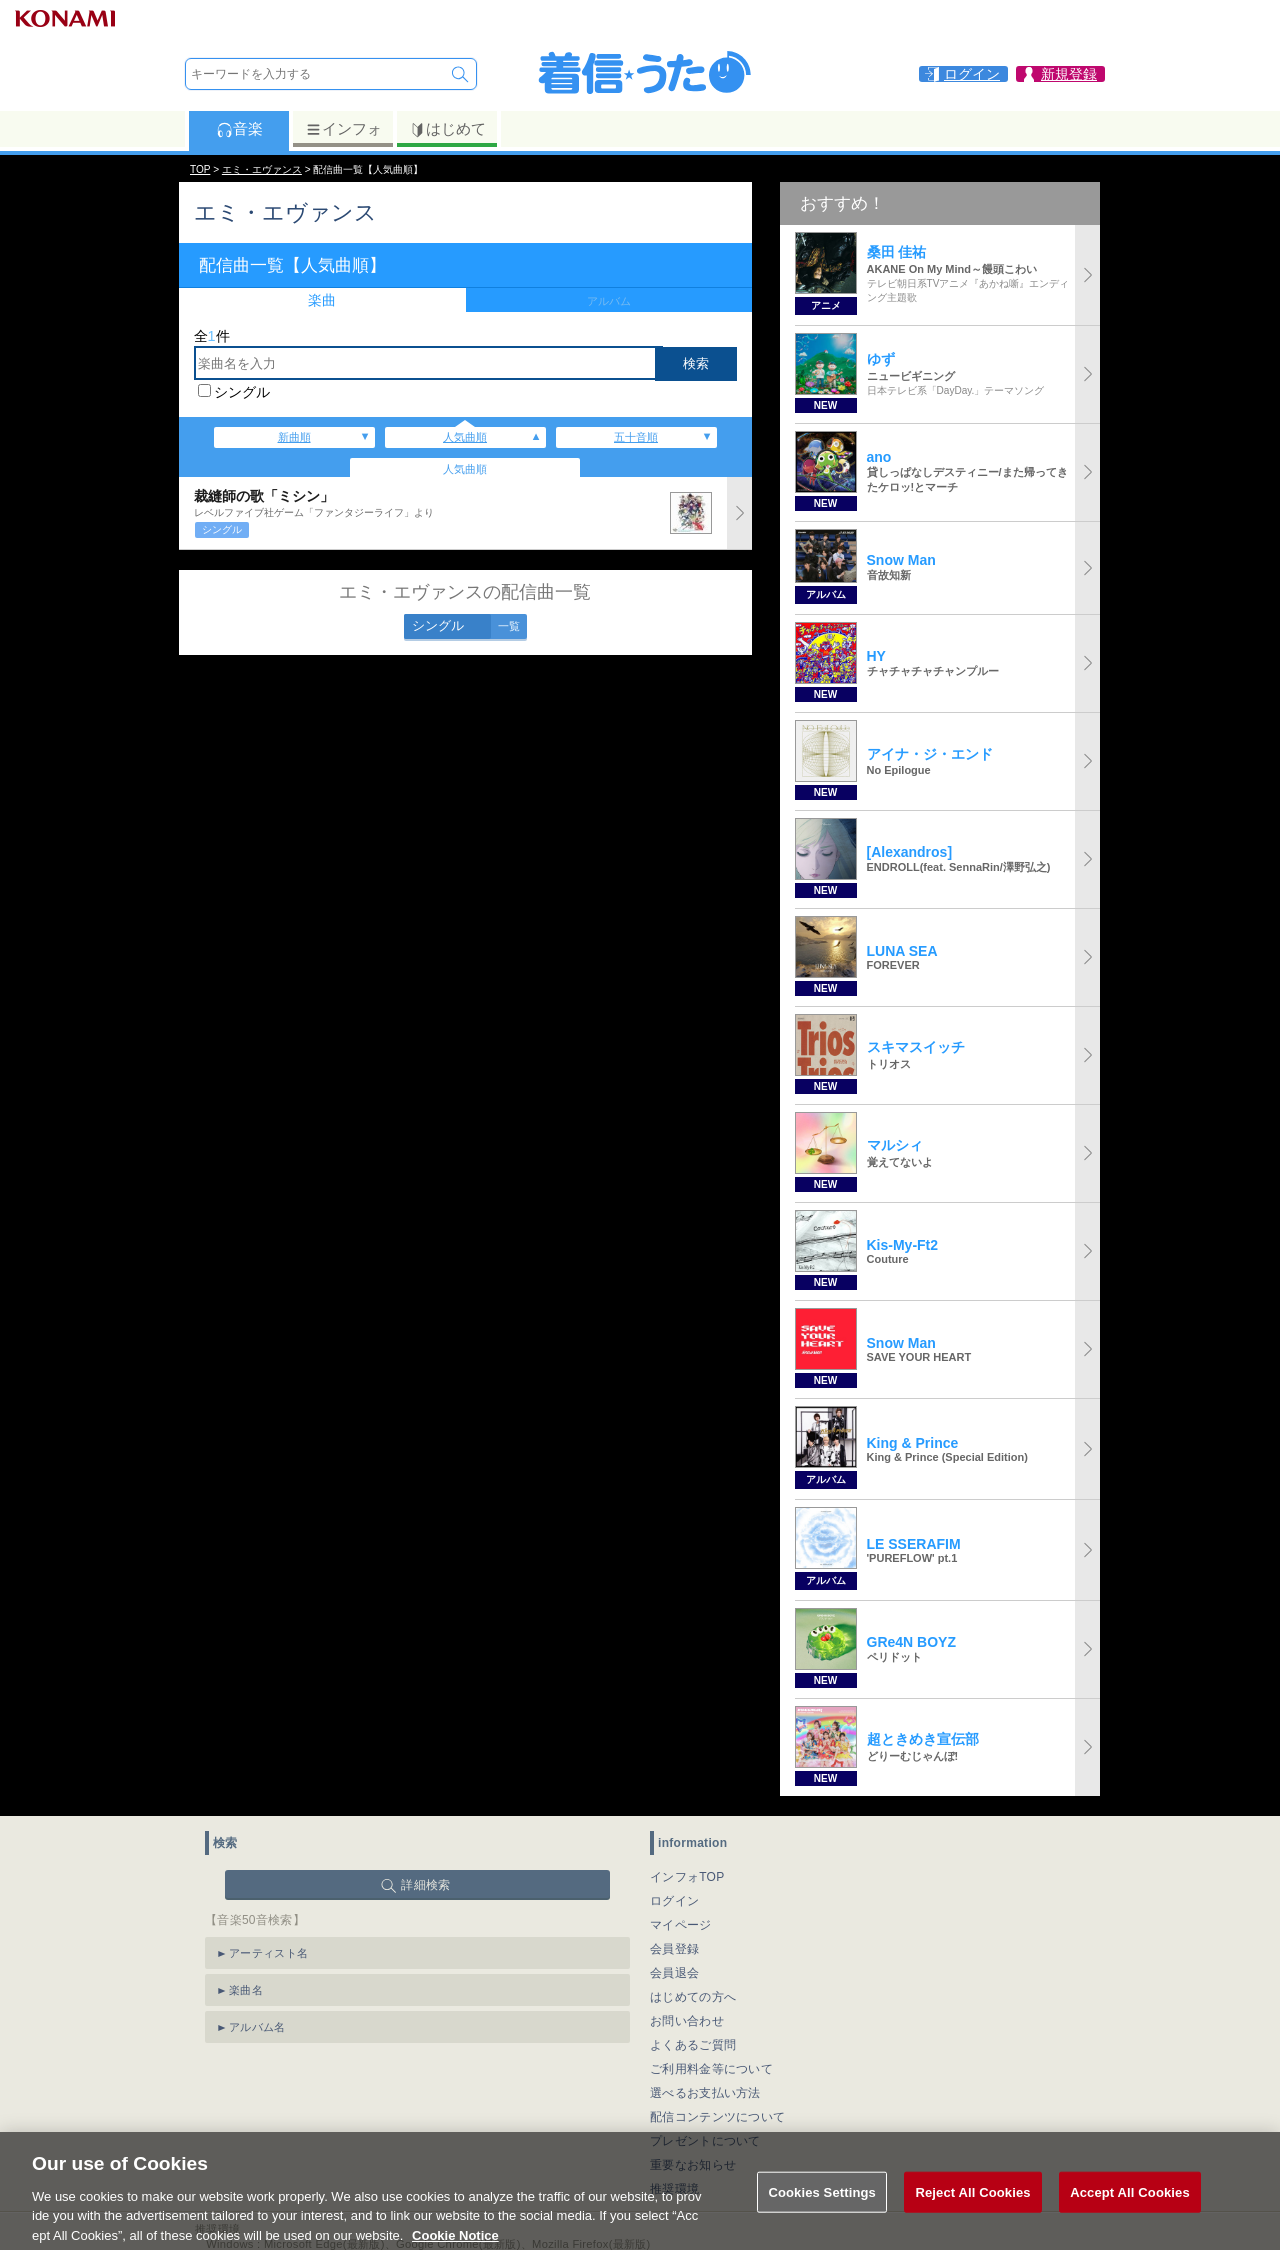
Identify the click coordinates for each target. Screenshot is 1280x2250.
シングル (242, 392)
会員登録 (674, 1949)
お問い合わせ (687, 2021)
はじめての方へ (693, 1997)
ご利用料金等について (711, 2069)
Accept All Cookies (1130, 2212)
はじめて (447, 129)
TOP (200, 169)
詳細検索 (425, 1885)
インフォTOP (687, 1877)
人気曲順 (465, 437)
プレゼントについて (705, 2141)
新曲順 (294, 437)
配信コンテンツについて (717, 2117)
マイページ (681, 1925)
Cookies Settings (822, 2212)
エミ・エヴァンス (262, 169)
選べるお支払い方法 (705, 2093)
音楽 (239, 129)
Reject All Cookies (972, 2212)
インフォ (343, 129)
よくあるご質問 (693, 2045)
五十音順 (636, 437)
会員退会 (674, 1973)
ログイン (674, 1901)
